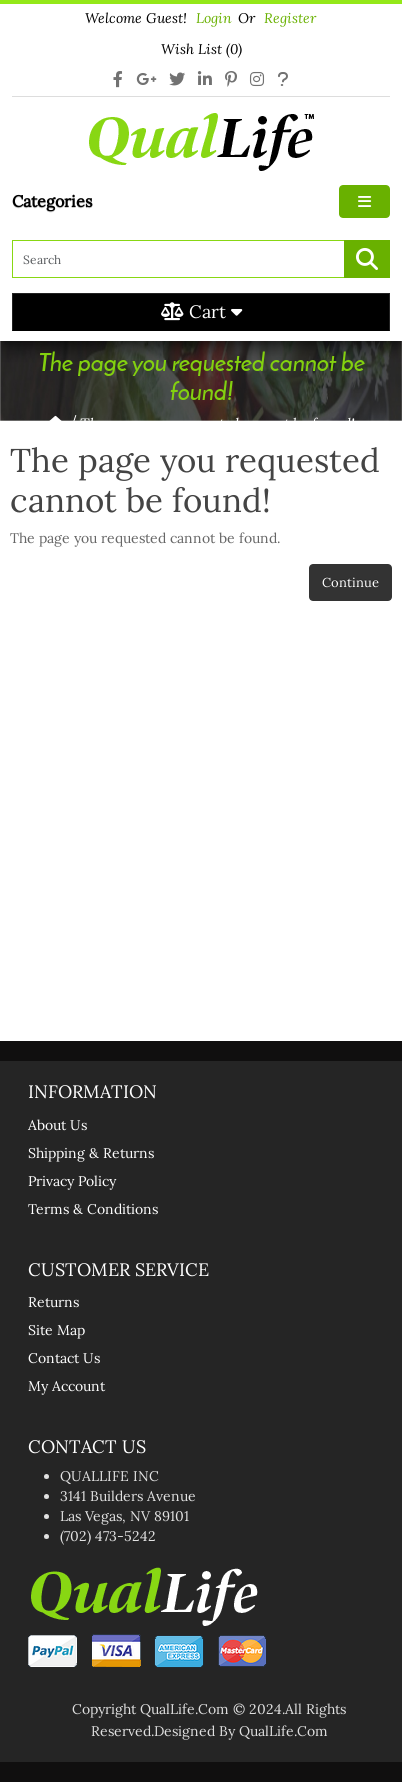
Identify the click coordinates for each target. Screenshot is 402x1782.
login (214, 18)
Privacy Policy (72, 1181)
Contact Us (64, 1358)
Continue (350, 582)
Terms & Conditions (93, 1209)
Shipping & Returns (91, 1153)
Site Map (56, 1330)
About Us (57, 1125)
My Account (66, 1386)
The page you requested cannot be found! (217, 423)
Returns (53, 1302)
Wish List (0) (201, 49)
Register (290, 18)
